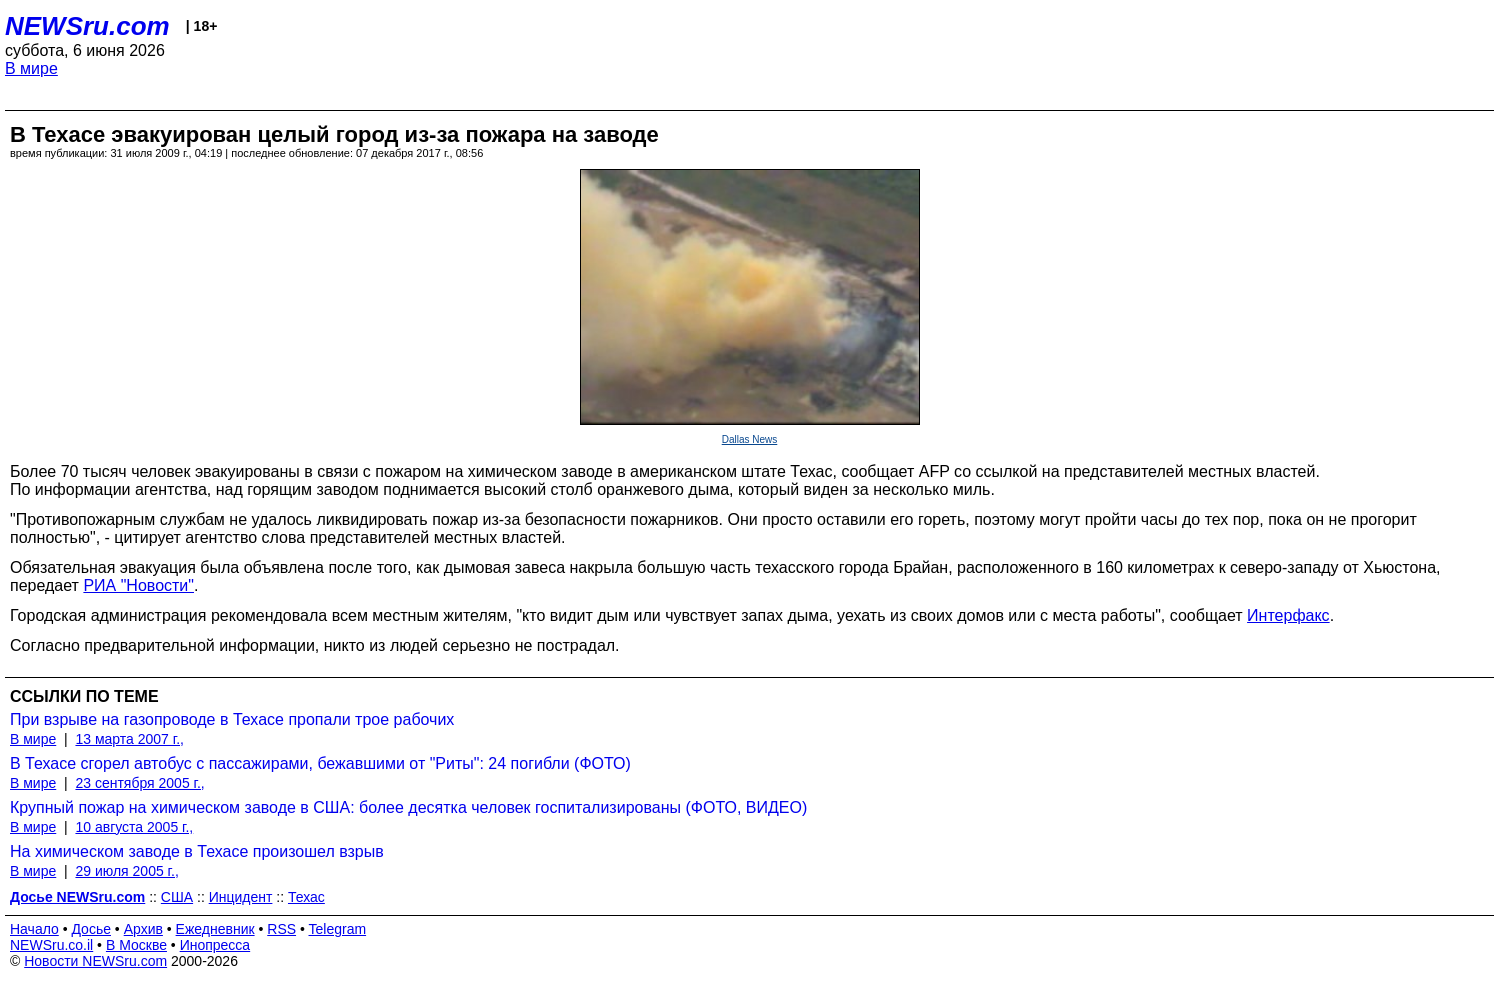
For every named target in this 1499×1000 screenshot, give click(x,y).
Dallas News (750, 439)
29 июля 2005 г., (126, 871)
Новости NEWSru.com (95, 961)
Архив (143, 929)
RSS (281, 929)
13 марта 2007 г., (129, 739)
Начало (34, 929)
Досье (91, 929)
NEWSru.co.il (51, 945)
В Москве (136, 945)
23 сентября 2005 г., (139, 783)
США (177, 897)
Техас (306, 897)
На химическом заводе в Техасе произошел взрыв (197, 851)
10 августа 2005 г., (134, 827)
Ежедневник (215, 929)
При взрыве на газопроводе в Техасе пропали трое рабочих (232, 719)
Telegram (338, 929)
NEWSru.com (87, 26)
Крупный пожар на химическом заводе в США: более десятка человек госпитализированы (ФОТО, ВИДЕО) (408, 807)
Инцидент (241, 897)
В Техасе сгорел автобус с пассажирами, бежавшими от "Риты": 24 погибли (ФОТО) (320, 763)
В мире (31, 68)
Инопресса (215, 945)
